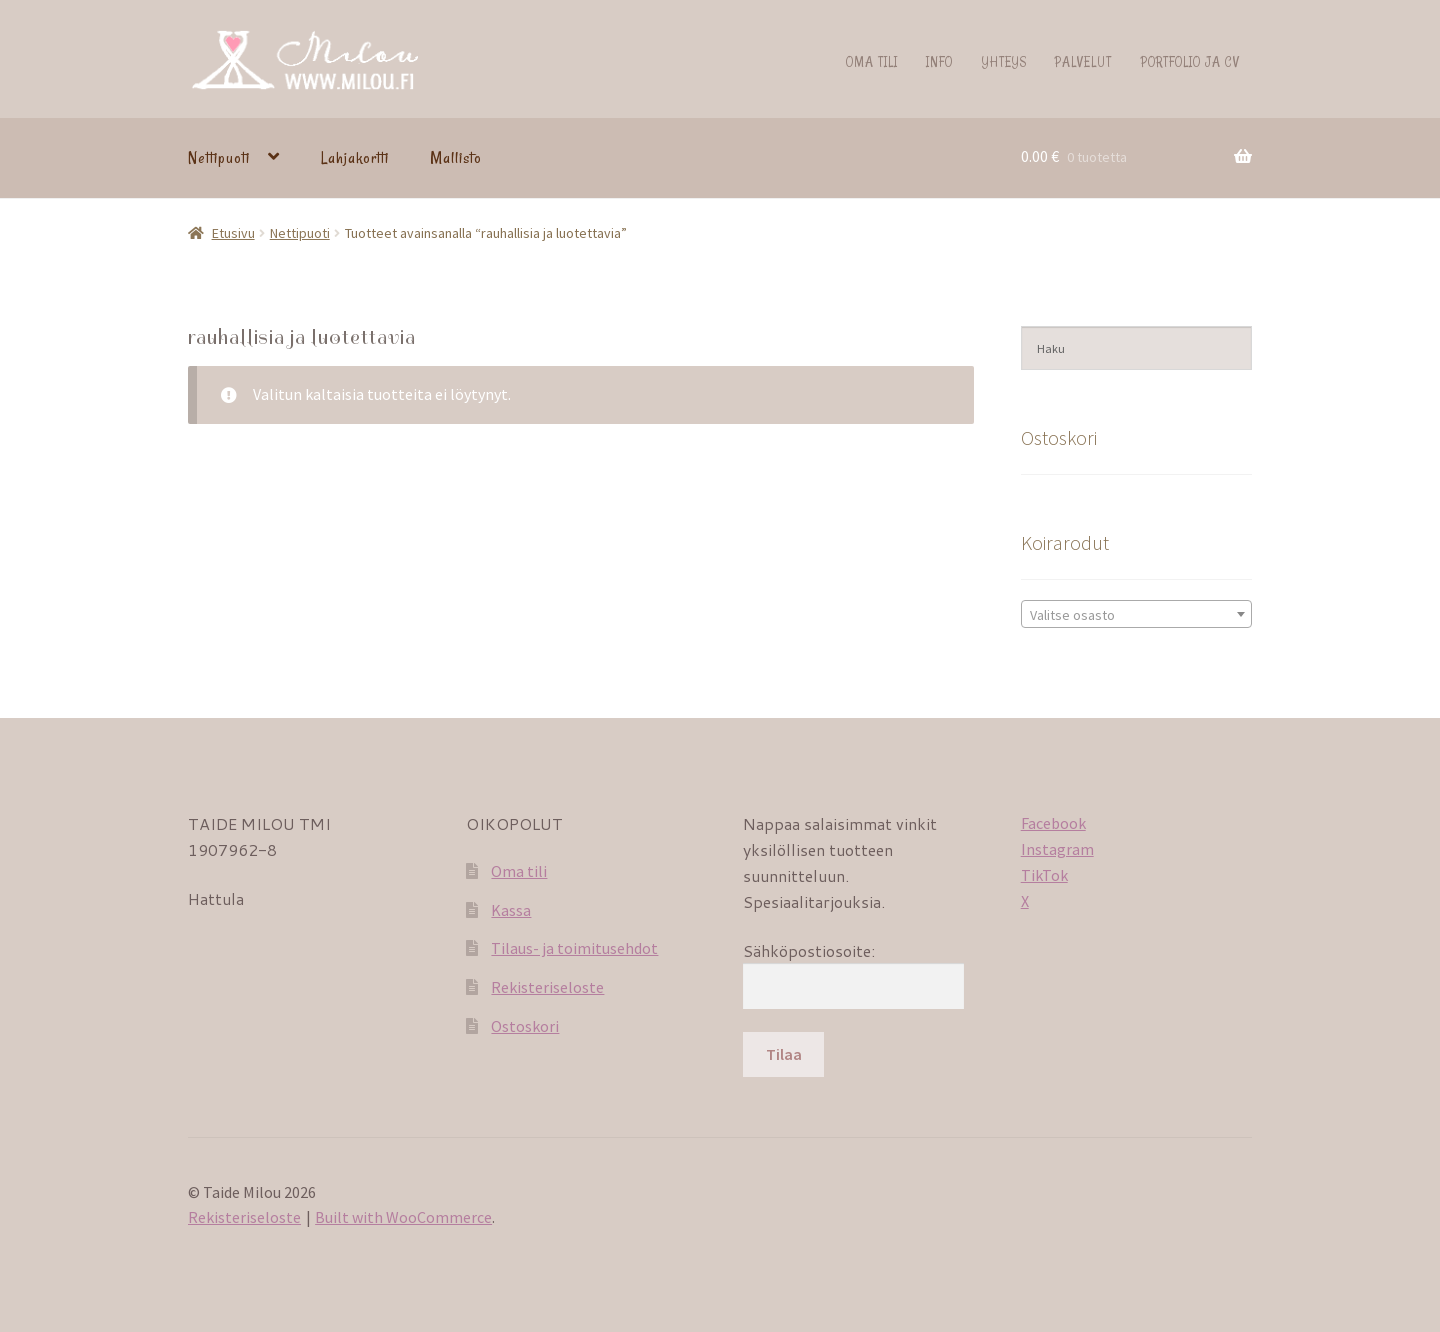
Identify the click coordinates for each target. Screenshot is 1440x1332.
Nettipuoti (219, 158)
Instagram (1057, 849)
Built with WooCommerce (403, 1217)
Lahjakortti (355, 158)
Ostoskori (525, 1026)
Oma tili (872, 61)
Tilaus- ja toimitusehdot (574, 948)
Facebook (1053, 823)
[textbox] (1136, 615)
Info (939, 61)
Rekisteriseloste (547, 987)
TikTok (1044, 875)
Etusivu (233, 233)
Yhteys (1004, 61)
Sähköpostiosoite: (809, 950)
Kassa (511, 910)
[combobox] (1136, 614)
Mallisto (456, 158)
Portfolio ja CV (1190, 61)
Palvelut (1083, 61)
